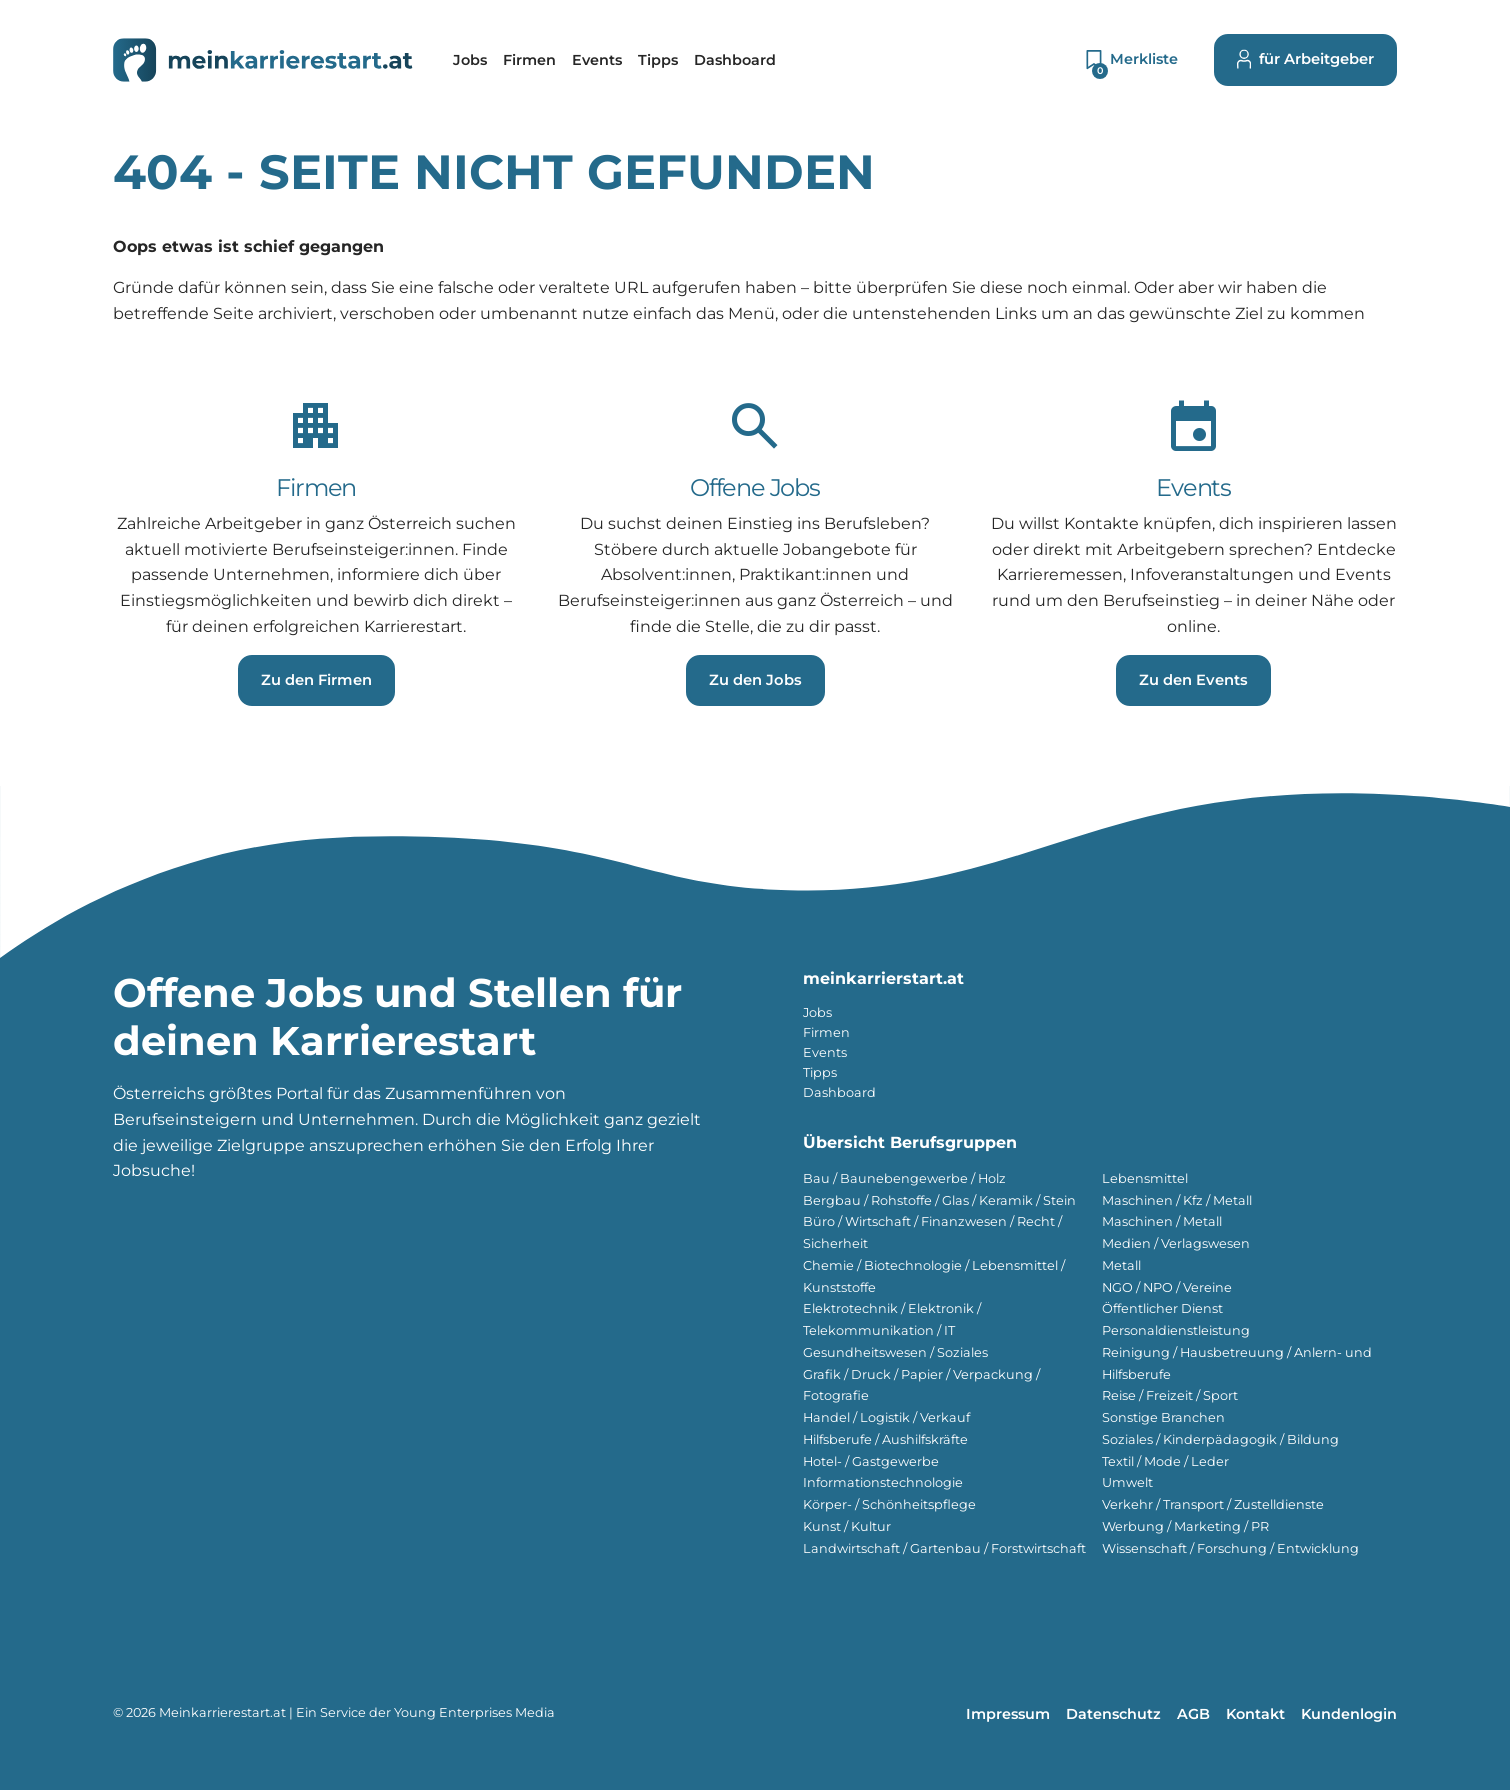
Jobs (817, 1012)
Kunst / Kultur (847, 1526)
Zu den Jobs (755, 680)
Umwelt (1127, 1482)
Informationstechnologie (883, 1482)
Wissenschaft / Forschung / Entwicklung (1230, 1548)
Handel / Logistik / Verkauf (886, 1417)
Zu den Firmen (316, 680)
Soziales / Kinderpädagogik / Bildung (1220, 1439)
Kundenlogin (1349, 1714)
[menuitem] (470, 60)
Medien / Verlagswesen (1176, 1243)
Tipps (820, 1072)
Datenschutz (1113, 1714)
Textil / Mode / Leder (1165, 1461)
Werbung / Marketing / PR (1185, 1526)
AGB (1193, 1714)
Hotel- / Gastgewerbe (871, 1461)
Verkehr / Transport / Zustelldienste (1213, 1504)
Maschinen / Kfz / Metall (1177, 1200)
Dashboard (839, 1092)
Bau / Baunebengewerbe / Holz (904, 1178)
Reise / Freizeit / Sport (1170, 1395)
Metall (1121, 1265)
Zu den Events (1193, 680)
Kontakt (1255, 1714)
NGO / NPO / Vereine (1167, 1287)
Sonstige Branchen (1163, 1417)
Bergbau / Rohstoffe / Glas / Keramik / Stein (939, 1200)
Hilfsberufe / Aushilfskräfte (885, 1439)
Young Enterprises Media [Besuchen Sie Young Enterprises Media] (474, 1712)
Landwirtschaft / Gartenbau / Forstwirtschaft (944, 1548)
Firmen (826, 1032)
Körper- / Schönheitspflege (889, 1504)
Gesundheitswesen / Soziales (895, 1352)
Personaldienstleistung (1176, 1330)
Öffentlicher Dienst (1162, 1308)
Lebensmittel (1145, 1178)
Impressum (1008, 1714)
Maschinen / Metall (1162, 1221)
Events (825, 1052)
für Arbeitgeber (1305, 59)
